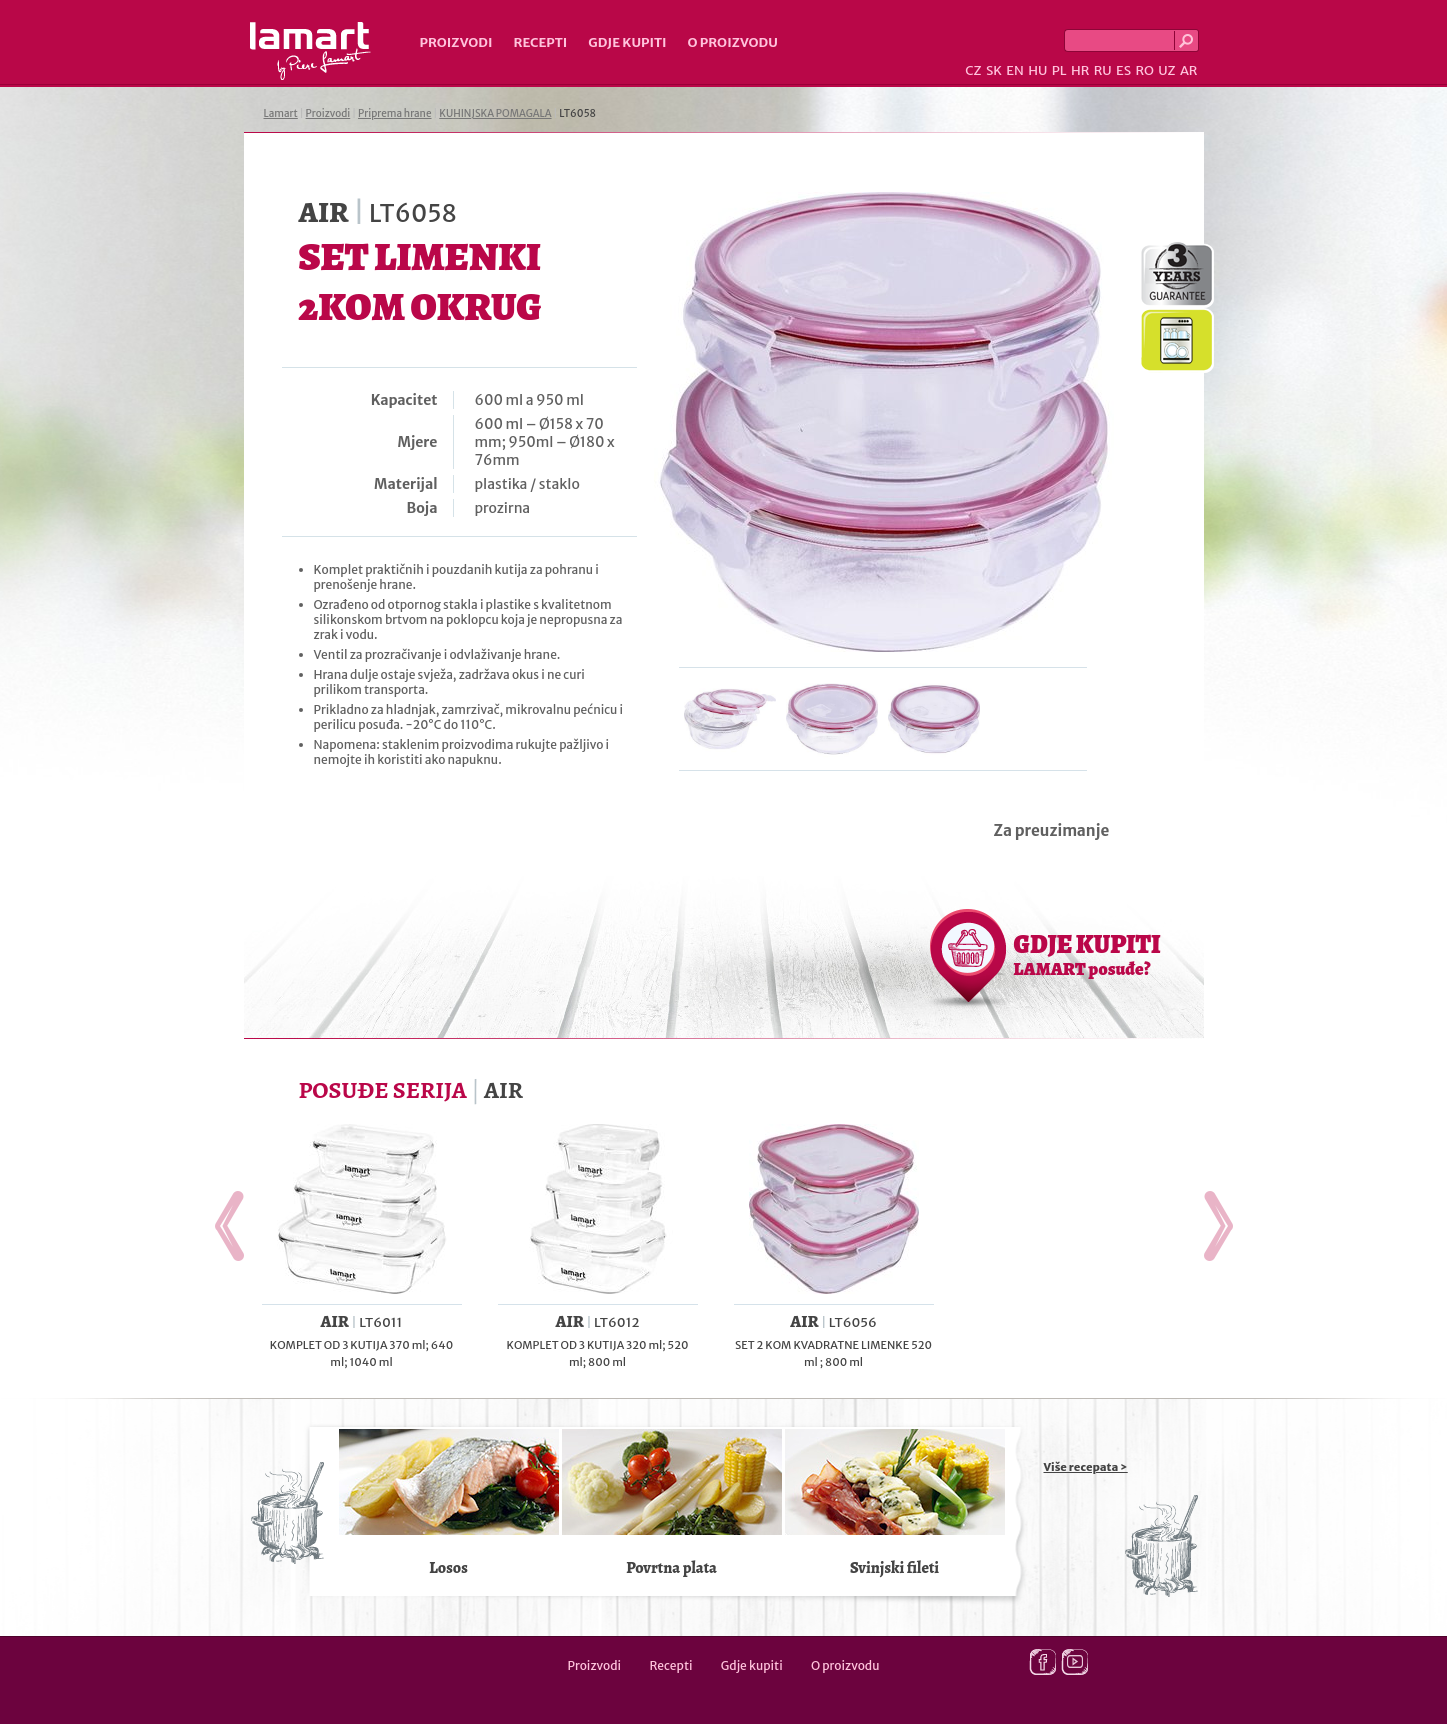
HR (1080, 70)
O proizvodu (733, 42)
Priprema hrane (394, 113)
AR (1189, 70)
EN (1015, 70)
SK (994, 70)
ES (1123, 70)
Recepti (540, 42)
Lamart (310, 51)
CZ (973, 70)
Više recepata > (1086, 1467)
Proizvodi (456, 42)
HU (1037, 70)
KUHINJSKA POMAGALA (495, 113)
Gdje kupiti (627, 42)
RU (1103, 70)
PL (1059, 70)
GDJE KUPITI (1087, 954)
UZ (1166, 70)
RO (1144, 70)
